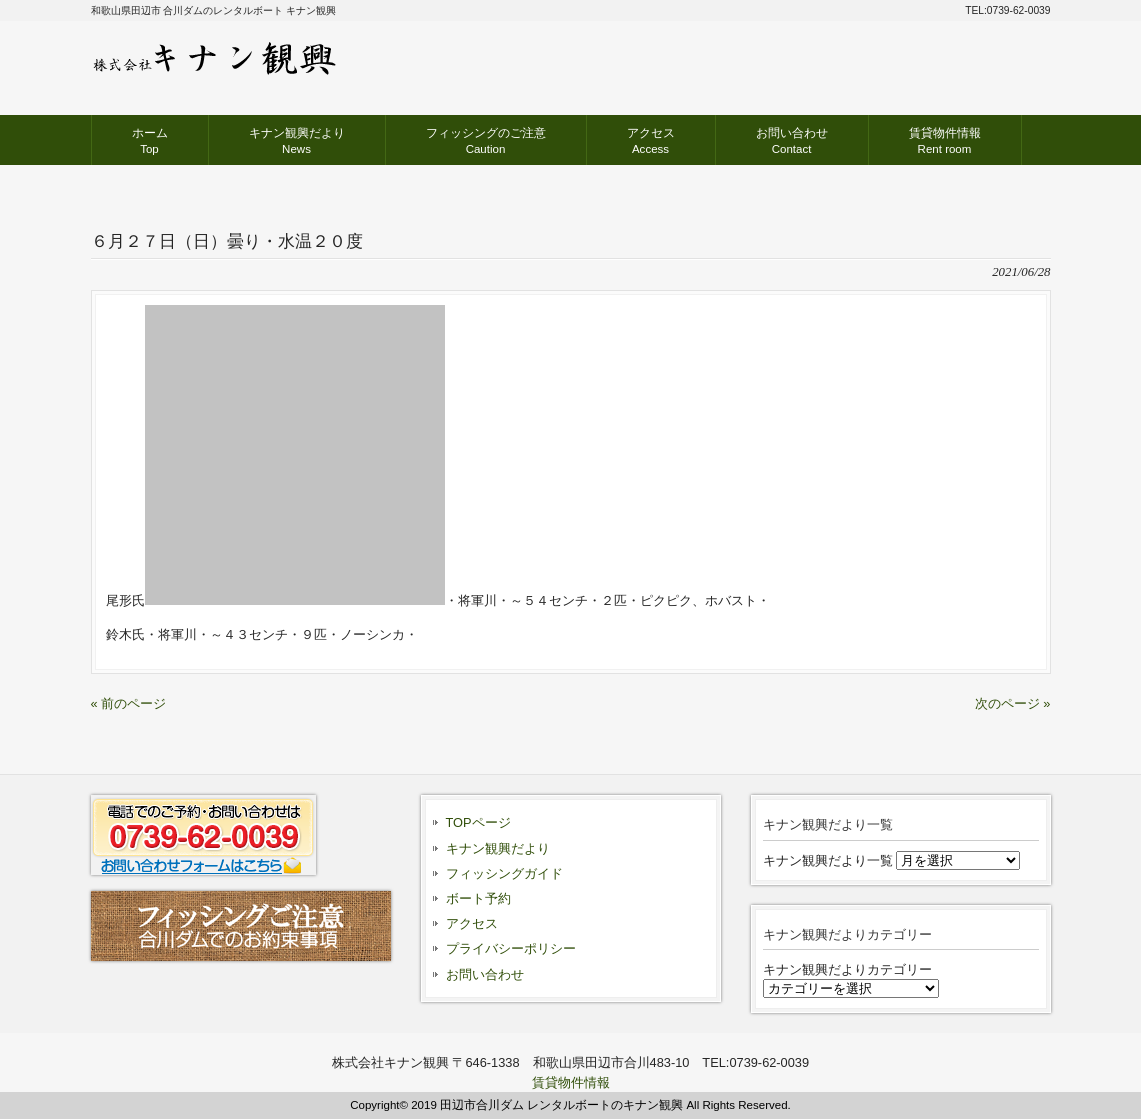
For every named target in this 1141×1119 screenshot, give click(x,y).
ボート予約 (478, 898)
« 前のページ (129, 703)
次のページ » (1013, 703)
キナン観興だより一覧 (828, 860)
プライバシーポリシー (511, 948)
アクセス (472, 923)
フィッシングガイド (504, 873)
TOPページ (478, 822)
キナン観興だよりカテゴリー (847, 969)
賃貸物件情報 (571, 1082)
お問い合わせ (485, 974)
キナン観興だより (498, 848)
